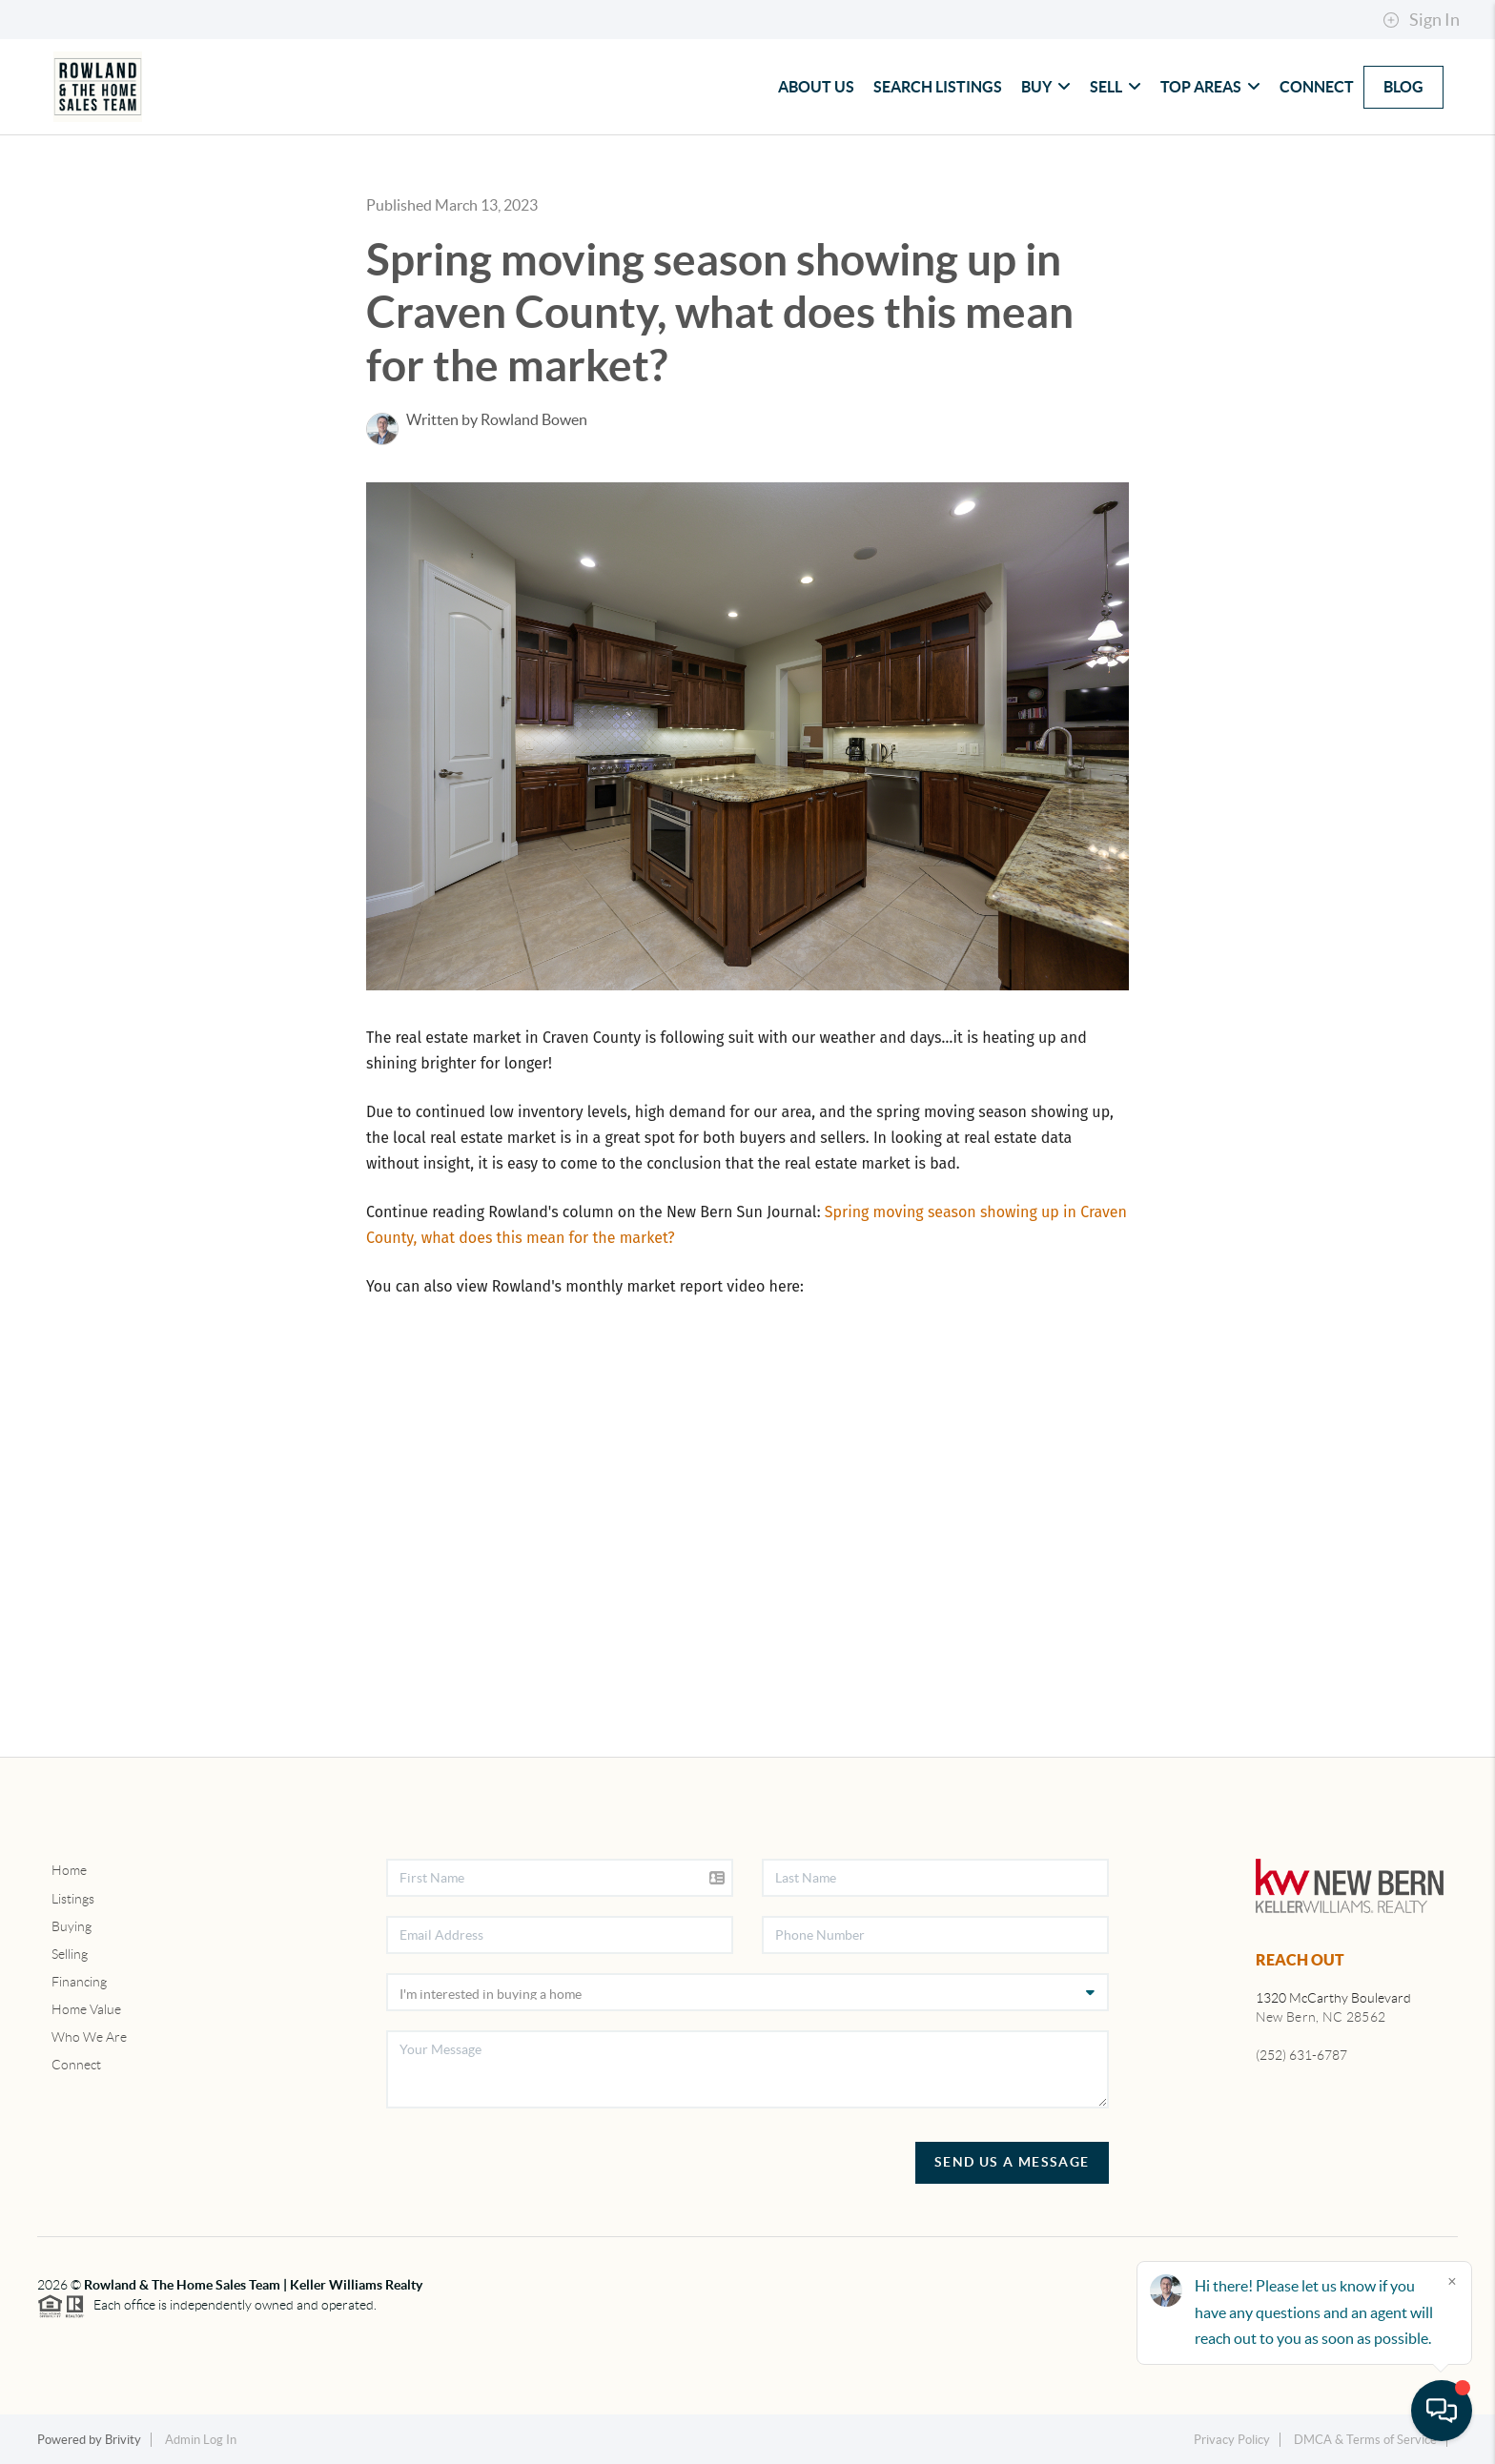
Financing (79, 1981)
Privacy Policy (1232, 2440)
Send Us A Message (1012, 2161)
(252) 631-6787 (1301, 2055)
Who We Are (89, 2037)
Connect (1317, 86)
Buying (71, 1926)
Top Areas (1210, 86)
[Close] (1452, 2281)
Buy (1046, 86)
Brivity (123, 2440)
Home (69, 1870)
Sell (1115, 86)
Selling (69, 1954)
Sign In (1421, 20)
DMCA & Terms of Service (1365, 2440)
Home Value (86, 2009)
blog (1403, 86)
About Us (816, 86)
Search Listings (937, 86)
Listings (72, 1898)
